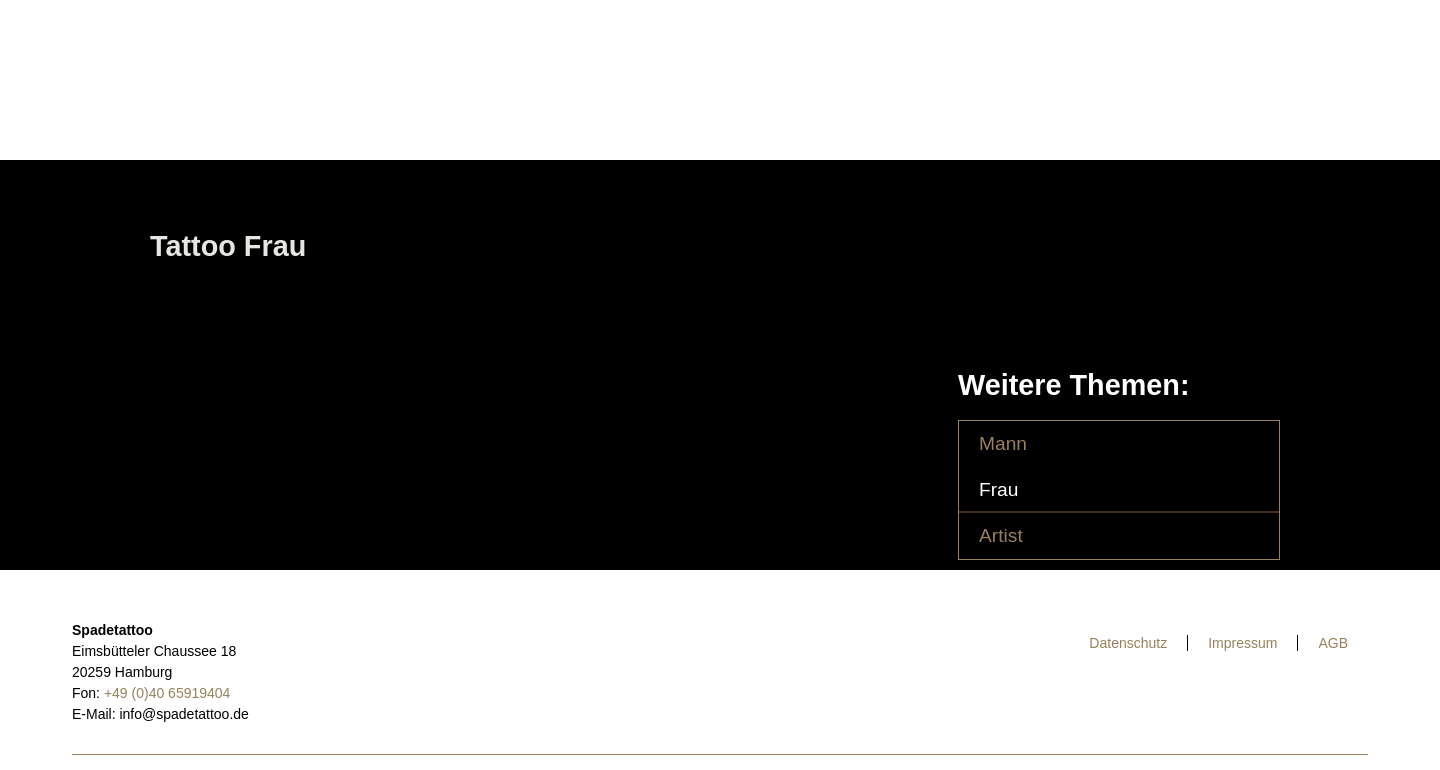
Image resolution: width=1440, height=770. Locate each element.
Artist (1001, 535)
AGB (1333, 643)
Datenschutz (1128, 643)
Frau (998, 489)
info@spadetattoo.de (183, 714)
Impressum (1242, 643)
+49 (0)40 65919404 (167, 693)
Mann (1003, 443)
